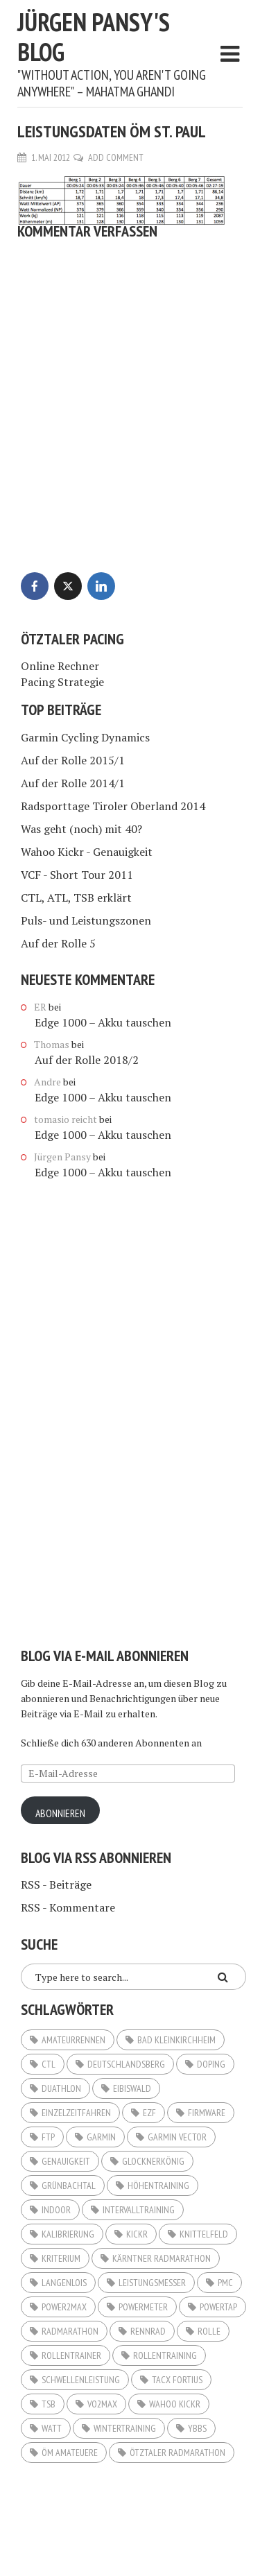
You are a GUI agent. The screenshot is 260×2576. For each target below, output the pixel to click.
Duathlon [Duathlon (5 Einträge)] (61, 2088)
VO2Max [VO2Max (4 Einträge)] (102, 2404)
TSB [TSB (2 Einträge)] (48, 2404)
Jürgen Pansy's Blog (93, 37)
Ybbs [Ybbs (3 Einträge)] (197, 2428)
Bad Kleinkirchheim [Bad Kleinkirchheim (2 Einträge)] (176, 2040)
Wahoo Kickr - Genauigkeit (87, 851)
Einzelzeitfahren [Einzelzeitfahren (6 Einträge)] (76, 2112)
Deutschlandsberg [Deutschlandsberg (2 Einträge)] (126, 2064)
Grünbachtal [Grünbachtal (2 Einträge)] (69, 2185)
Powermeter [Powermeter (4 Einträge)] (143, 2307)
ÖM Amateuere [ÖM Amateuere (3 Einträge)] (70, 2452)
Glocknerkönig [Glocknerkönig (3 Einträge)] (153, 2161)
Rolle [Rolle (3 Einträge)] (209, 2331)
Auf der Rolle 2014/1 (73, 783)
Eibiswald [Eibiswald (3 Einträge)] (132, 2088)
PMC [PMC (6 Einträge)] (225, 2282)
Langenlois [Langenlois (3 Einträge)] (64, 2282)
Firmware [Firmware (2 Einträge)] (206, 2112)
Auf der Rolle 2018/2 (87, 1059)
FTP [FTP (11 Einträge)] (48, 2137)
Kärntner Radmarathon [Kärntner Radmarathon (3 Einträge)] (161, 2258)
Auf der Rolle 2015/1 (73, 760)
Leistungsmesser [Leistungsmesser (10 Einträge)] (152, 2282)
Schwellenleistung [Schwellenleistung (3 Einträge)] (81, 2379)
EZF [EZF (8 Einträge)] (149, 2112)
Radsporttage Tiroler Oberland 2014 (113, 806)
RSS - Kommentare (68, 1907)
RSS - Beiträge (56, 1884)
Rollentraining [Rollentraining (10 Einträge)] (165, 2355)
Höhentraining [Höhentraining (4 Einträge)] (158, 2185)
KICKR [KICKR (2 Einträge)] (137, 2234)
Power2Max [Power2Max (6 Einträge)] (64, 2307)
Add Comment (116, 157)
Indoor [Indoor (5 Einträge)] (56, 2210)
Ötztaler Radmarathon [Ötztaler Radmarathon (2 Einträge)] (177, 2452)
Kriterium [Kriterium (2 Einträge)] (61, 2258)
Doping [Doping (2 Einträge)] (211, 2064)
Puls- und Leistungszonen (86, 920)
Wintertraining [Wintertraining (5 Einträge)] (125, 2428)
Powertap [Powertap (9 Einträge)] (218, 2307)
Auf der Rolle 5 (58, 943)
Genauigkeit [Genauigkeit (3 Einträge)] (66, 2161)
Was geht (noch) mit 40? (81, 828)
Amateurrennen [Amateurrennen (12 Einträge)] (73, 2040)
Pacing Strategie (62, 681)
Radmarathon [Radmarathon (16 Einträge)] (70, 2331)
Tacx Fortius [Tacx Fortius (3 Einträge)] (177, 2379)
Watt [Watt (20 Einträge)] (52, 2428)
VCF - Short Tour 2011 (77, 874)
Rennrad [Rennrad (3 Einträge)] (148, 2331)
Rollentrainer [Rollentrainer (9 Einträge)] (71, 2355)
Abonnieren (60, 1813)
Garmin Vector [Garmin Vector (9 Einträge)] (177, 2137)
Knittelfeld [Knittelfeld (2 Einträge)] (204, 2234)
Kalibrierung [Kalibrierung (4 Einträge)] (68, 2234)
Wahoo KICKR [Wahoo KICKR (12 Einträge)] (174, 2404)
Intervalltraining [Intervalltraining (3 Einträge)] (139, 2210)
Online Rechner (60, 665)
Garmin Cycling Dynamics (85, 737)
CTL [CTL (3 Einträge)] (48, 2064)
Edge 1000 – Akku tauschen (103, 1022)
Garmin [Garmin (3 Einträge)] (101, 2137)
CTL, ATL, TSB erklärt (76, 897)
